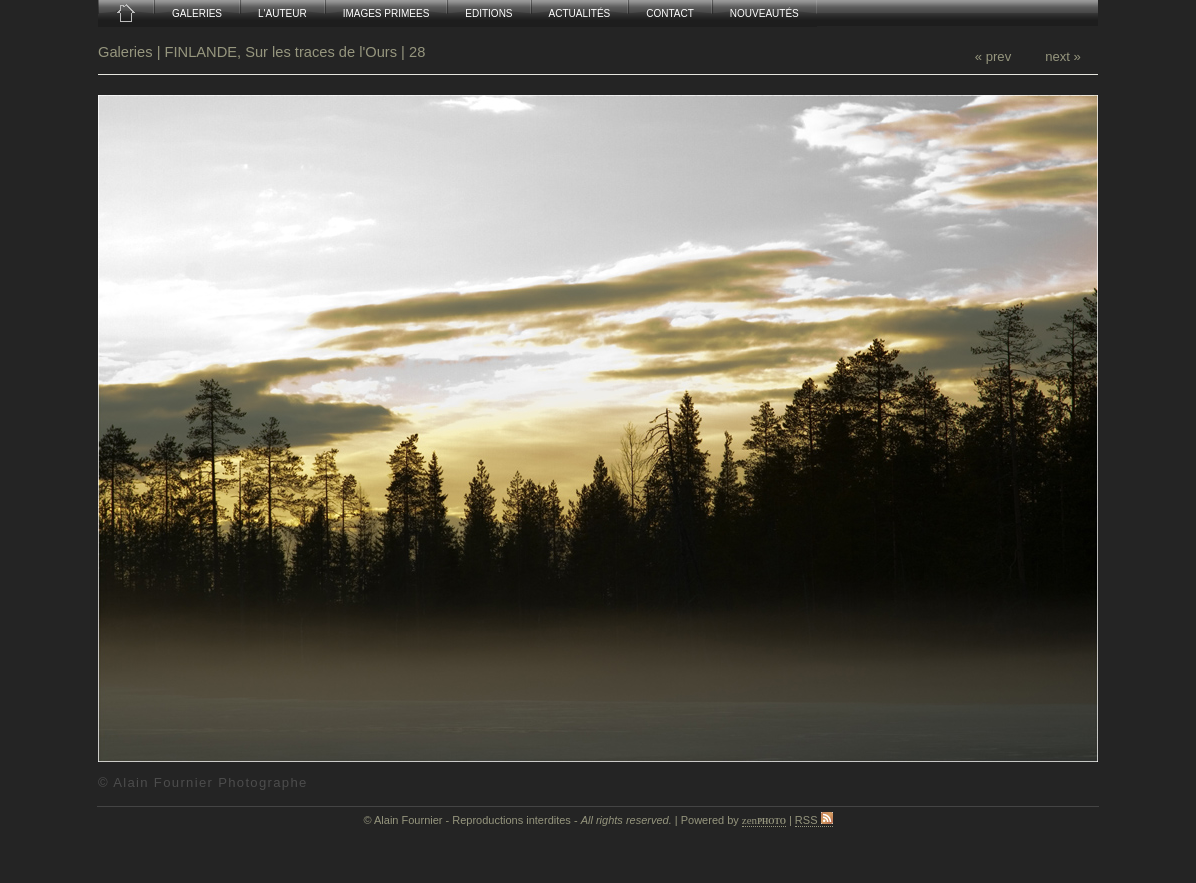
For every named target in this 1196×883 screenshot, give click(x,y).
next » (1063, 56)
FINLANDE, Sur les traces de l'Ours (281, 52)
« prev (993, 56)
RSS (814, 820)
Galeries (127, 52)
